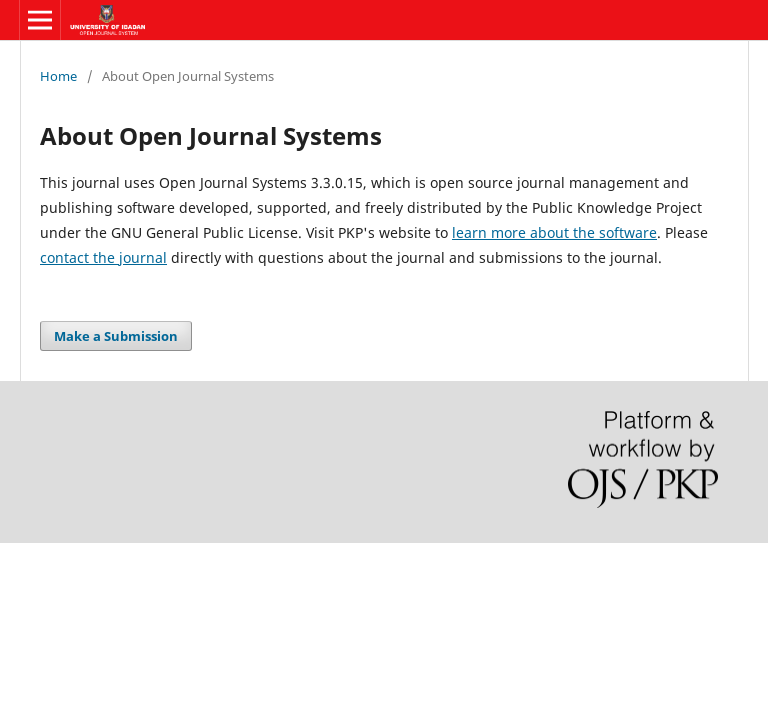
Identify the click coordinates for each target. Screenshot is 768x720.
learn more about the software (554, 232)
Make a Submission (116, 336)
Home (58, 76)
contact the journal (103, 257)
